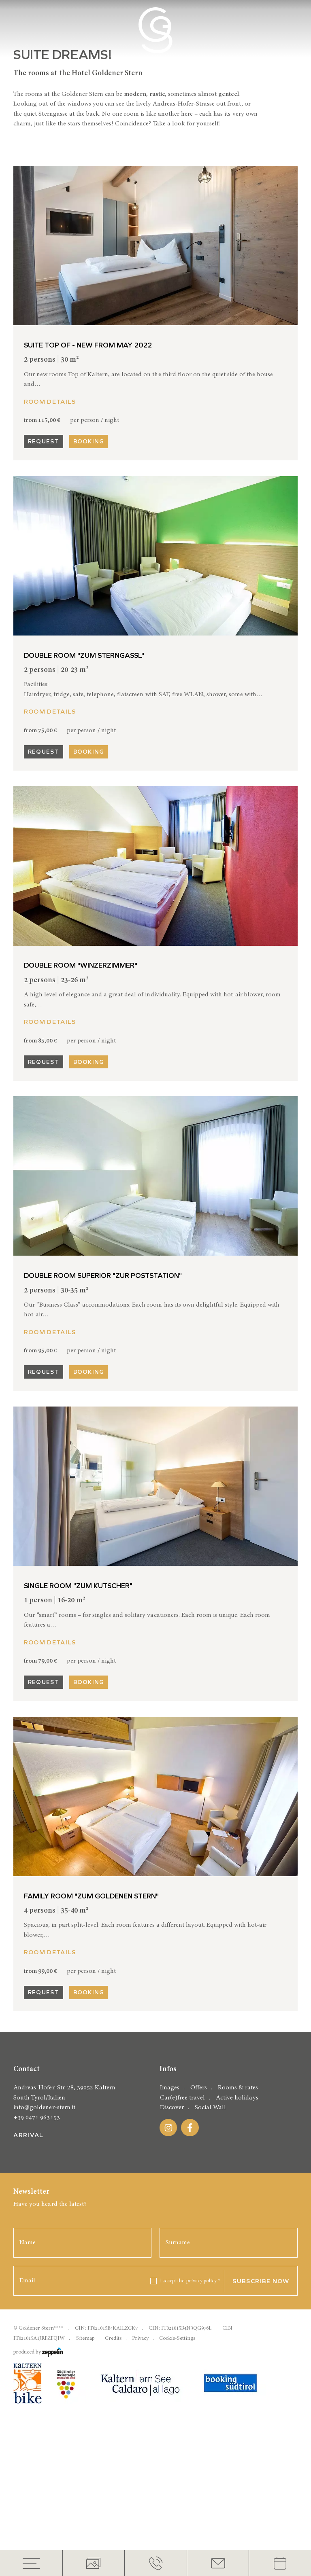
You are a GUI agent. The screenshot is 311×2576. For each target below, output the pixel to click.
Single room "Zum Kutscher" (78, 1709)
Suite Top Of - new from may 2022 (88, 469)
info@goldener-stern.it (44, 2364)
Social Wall (210, 2364)
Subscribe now (260, 2538)
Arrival (28, 2392)
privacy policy (203, 2538)
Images (169, 2344)
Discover (172, 2364)
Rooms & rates (238, 2344)
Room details (50, 525)
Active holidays (237, 2354)
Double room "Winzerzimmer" (80, 1089)
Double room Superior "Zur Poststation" (103, 1399)
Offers (198, 2344)
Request (43, 565)
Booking (88, 565)
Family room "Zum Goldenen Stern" (91, 2019)
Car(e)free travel (182, 2354)
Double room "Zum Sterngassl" (84, 779)
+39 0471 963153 (36, 2374)
